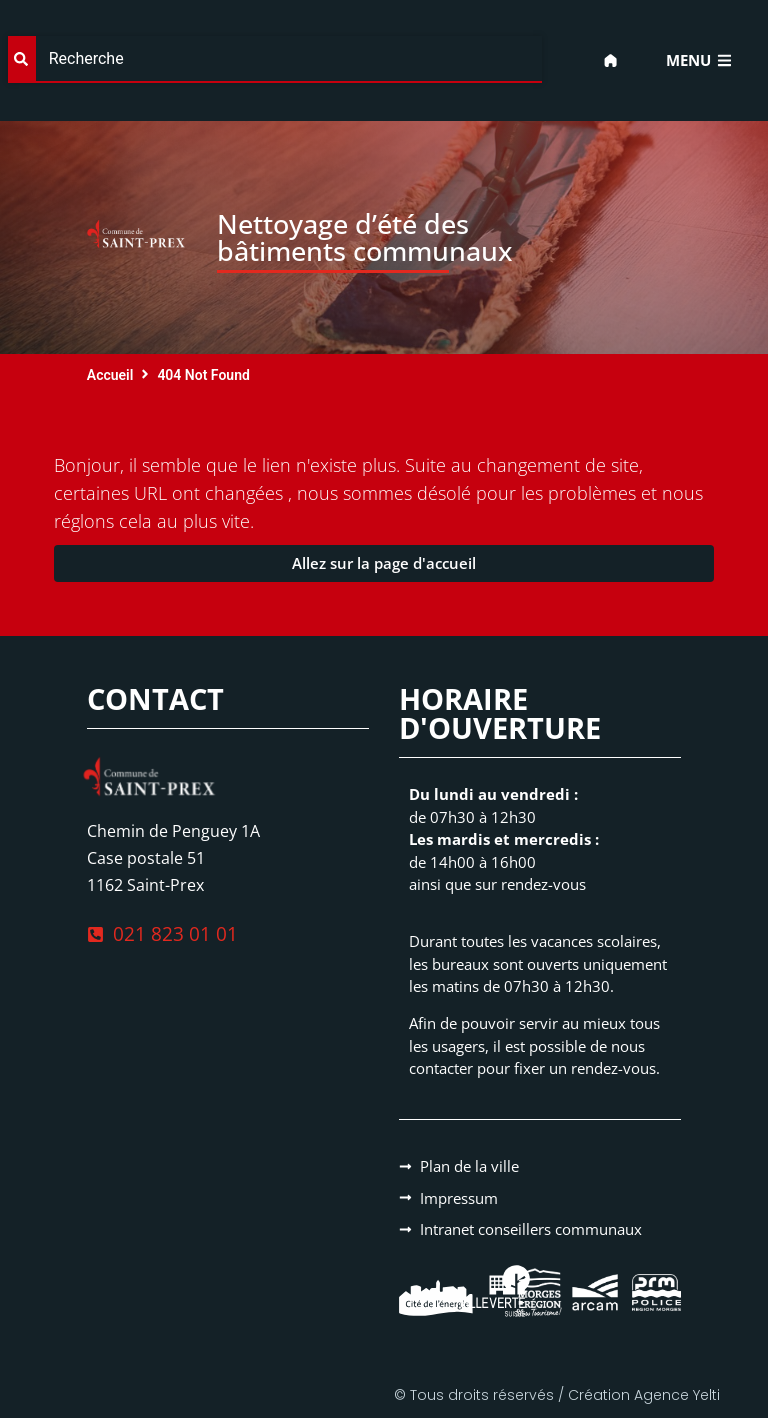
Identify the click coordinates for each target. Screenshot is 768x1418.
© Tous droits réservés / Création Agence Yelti (557, 1395)
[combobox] (275, 59)
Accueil (110, 375)
